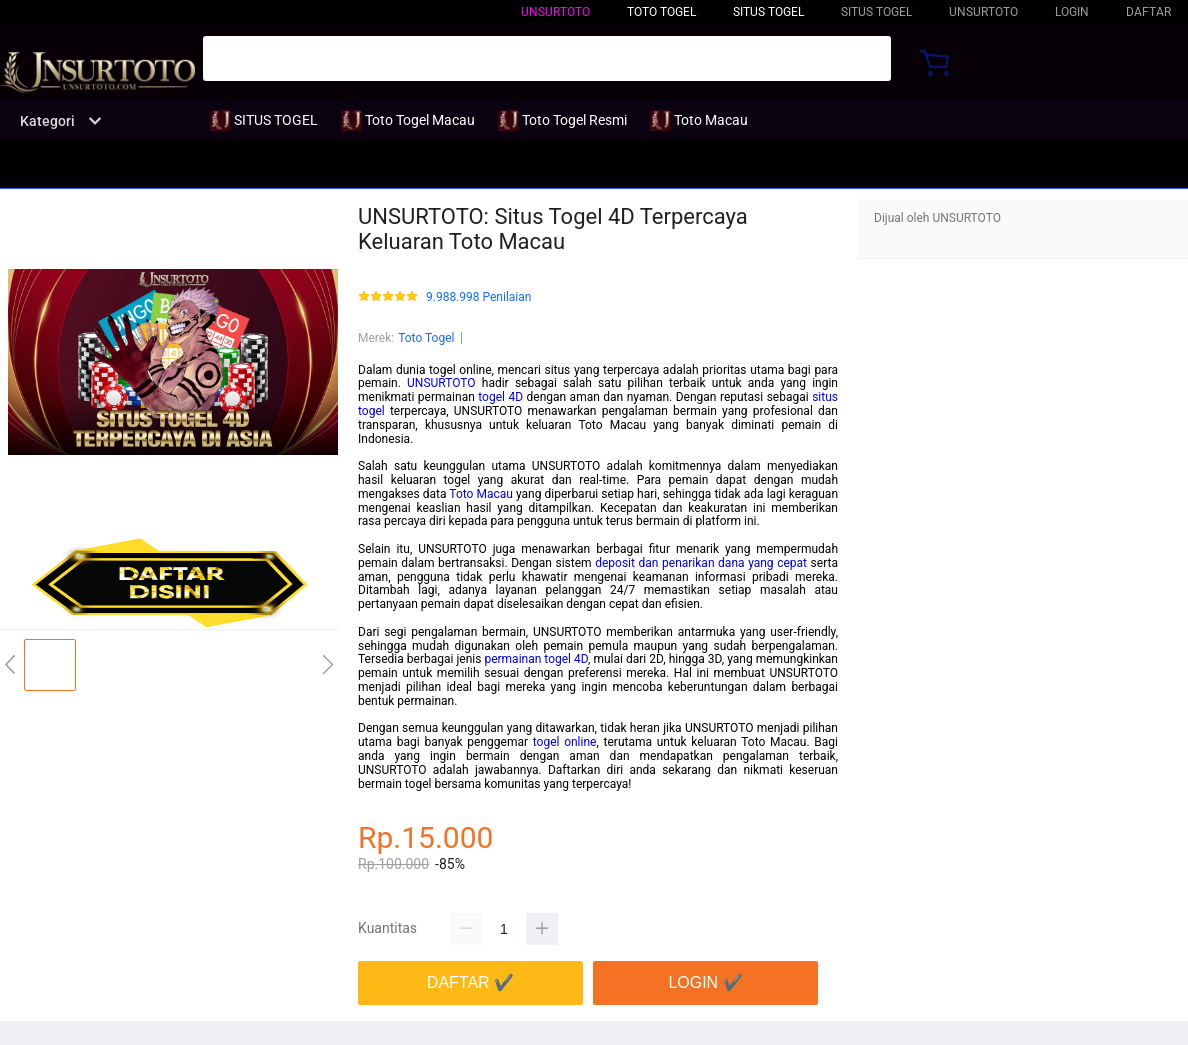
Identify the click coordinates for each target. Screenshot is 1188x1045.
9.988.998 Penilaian (478, 297)
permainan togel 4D (536, 659)
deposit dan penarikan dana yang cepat (701, 563)
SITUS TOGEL (768, 12)
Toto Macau (481, 494)
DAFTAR (1148, 12)
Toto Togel (426, 338)
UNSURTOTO (555, 12)
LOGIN (1072, 12)
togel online (565, 742)
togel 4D (500, 397)
